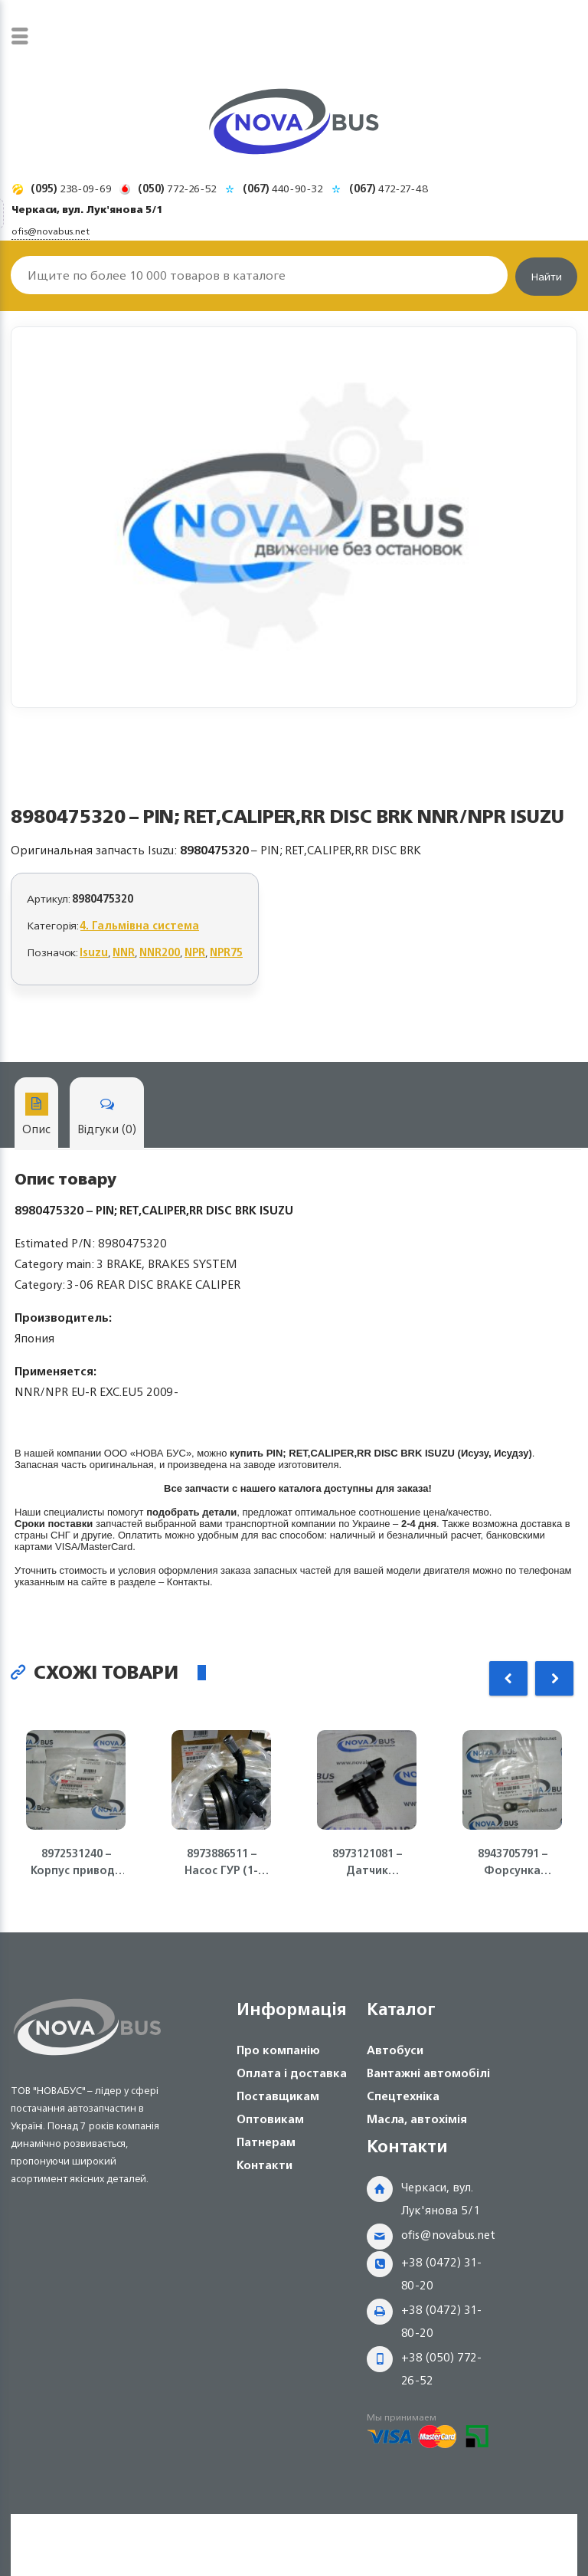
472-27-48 (388, 188)
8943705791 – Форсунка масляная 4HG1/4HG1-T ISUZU (512, 1862)
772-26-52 (177, 188)
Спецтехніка (403, 2096)
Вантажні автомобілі (428, 2073)
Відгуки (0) (106, 1116)
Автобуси (395, 2050)
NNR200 (159, 952)
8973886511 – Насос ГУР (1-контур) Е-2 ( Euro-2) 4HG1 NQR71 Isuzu (221, 1862)
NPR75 (226, 952)
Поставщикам (278, 2096)
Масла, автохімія (417, 2119)
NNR (124, 952)
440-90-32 (283, 188)
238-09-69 (71, 188)
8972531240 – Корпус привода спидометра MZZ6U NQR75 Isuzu (76, 1862)
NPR (195, 952)
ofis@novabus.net (448, 2234)
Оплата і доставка (292, 2073)
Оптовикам (270, 2119)
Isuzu (94, 952)
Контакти (264, 2165)
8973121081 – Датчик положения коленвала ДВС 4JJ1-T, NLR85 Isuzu (366, 1862)
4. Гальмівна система (139, 925)
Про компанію (278, 2050)
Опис (36, 1116)
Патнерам (266, 2142)
